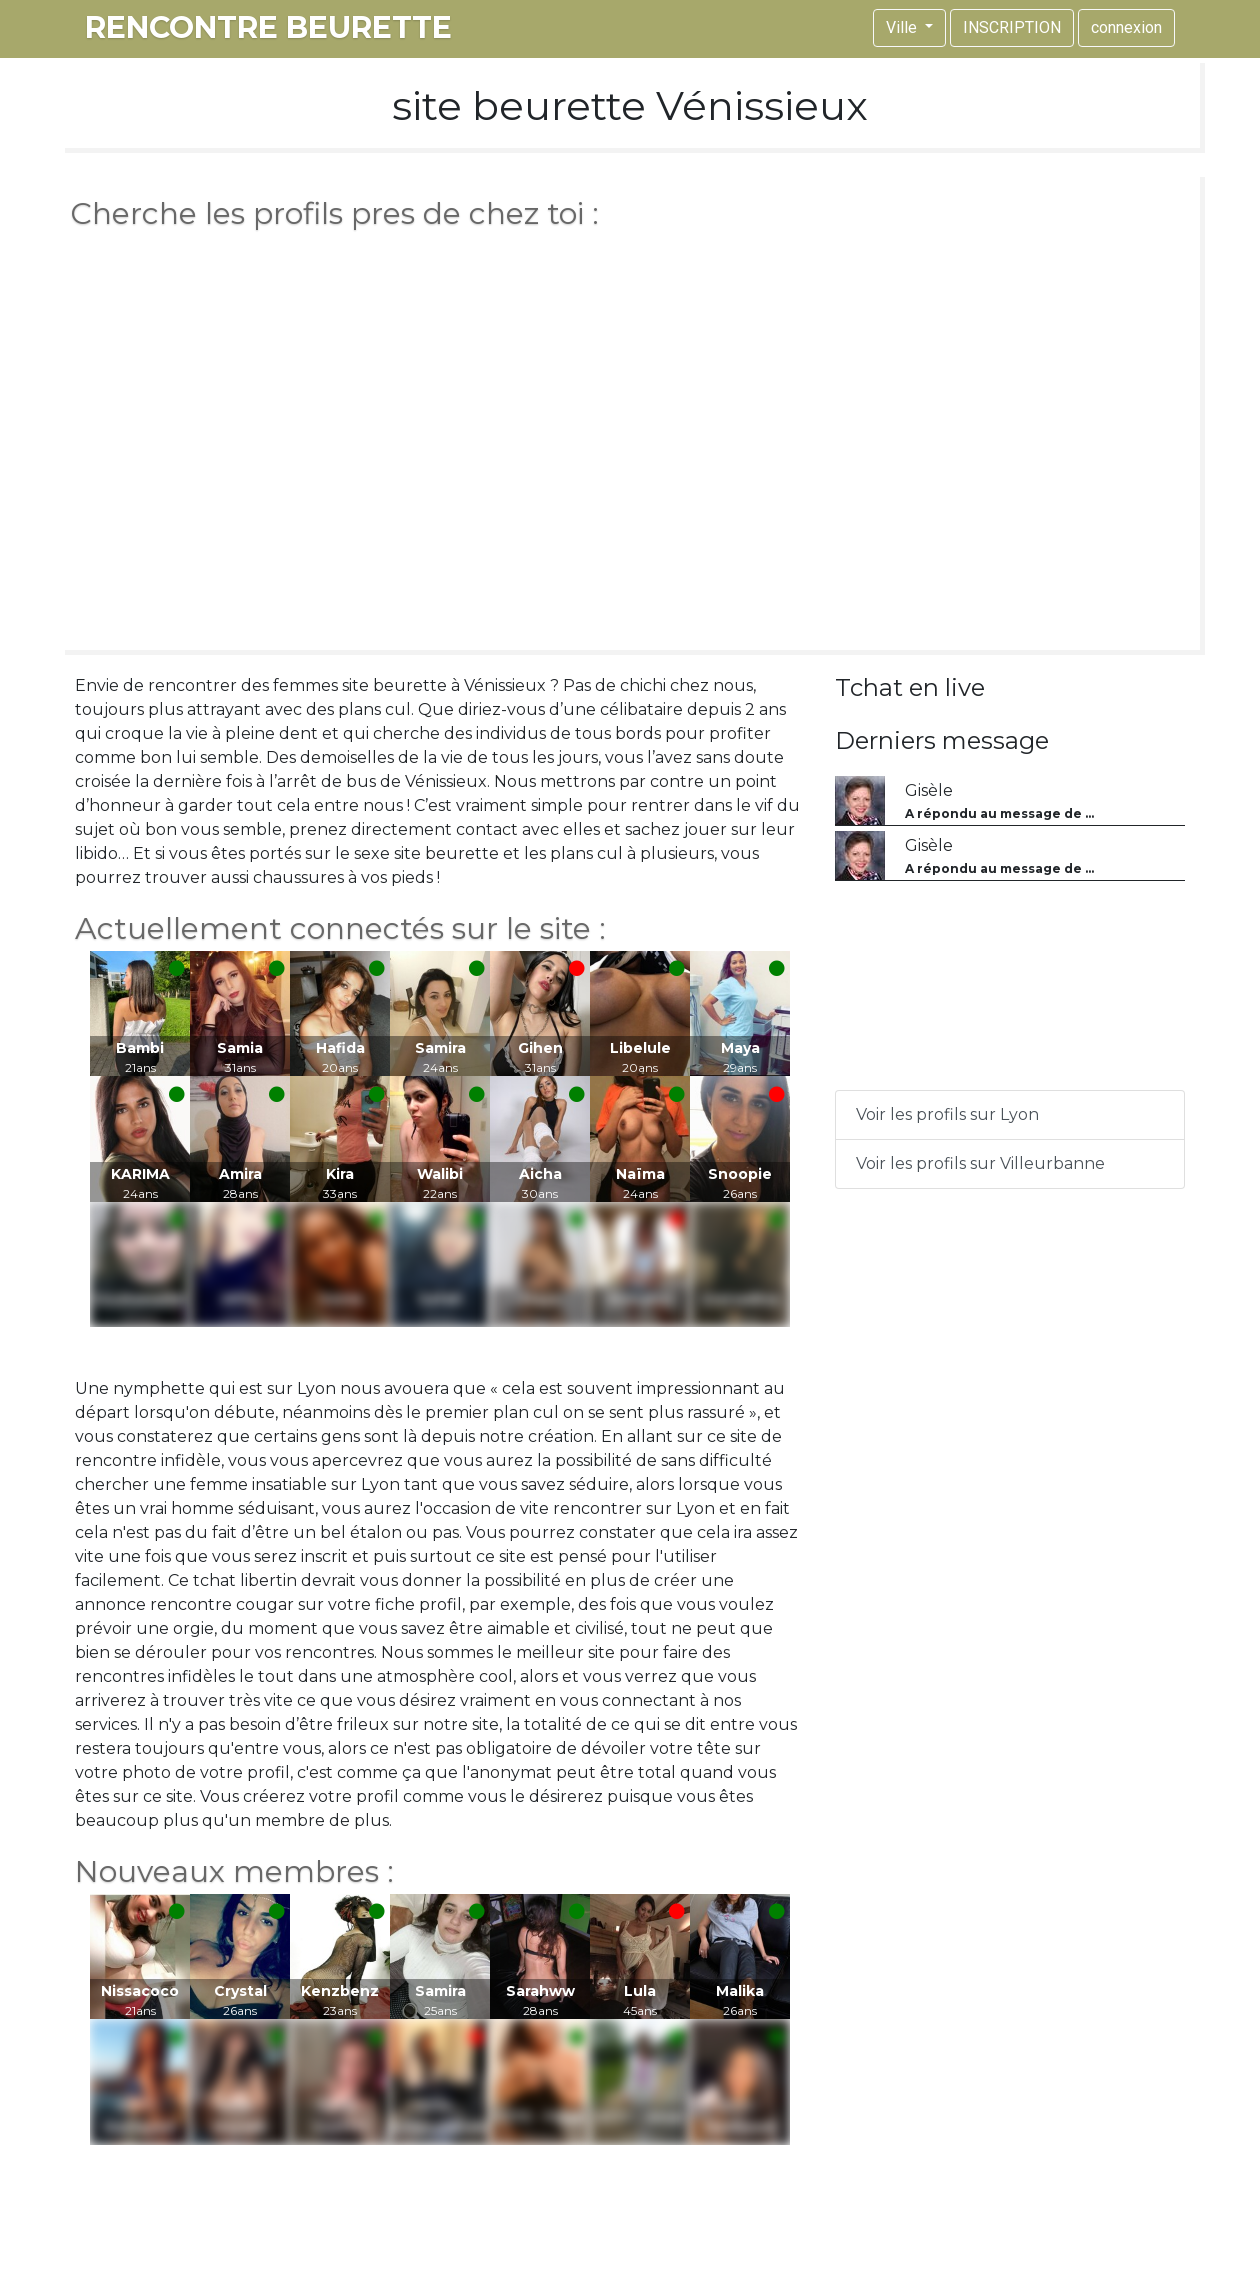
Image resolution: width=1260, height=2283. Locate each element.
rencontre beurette (268, 27)
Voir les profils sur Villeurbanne (980, 1163)
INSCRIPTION (1012, 27)
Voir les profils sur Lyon (947, 1114)
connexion (1126, 27)
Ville (903, 27)
